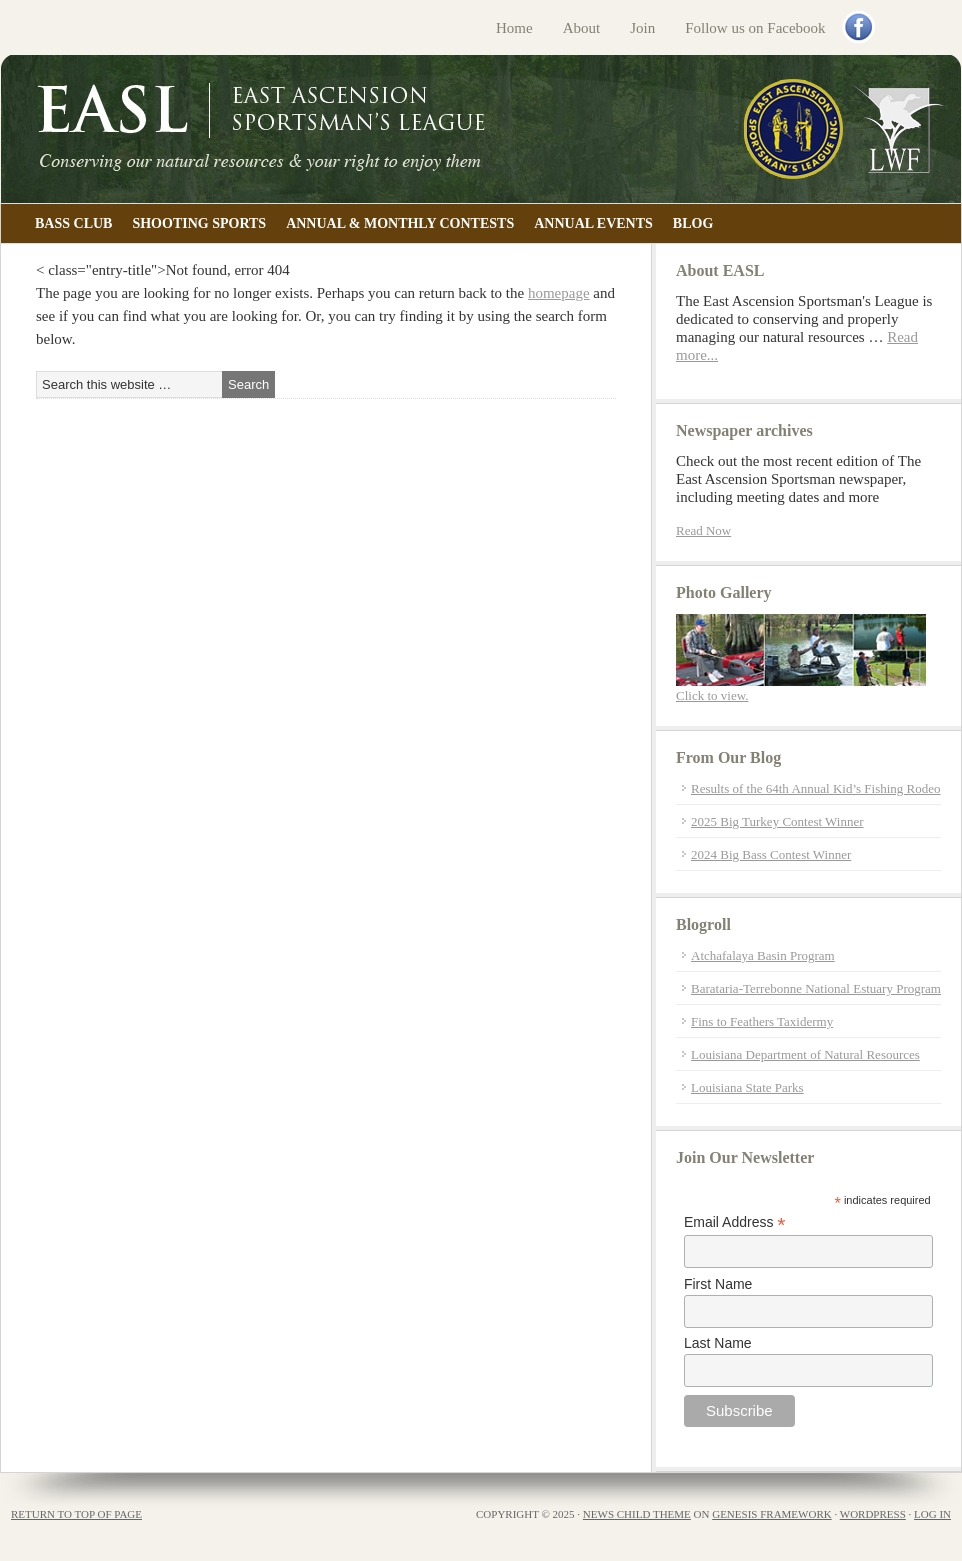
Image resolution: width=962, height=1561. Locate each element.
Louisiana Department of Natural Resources (805, 1054)
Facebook (860, 29)
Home (514, 28)
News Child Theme (637, 1514)
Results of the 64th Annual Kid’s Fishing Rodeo (816, 788)
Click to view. (712, 695)
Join (642, 28)
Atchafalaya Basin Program (763, 955)
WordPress (873, 1514)
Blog (693, 223)
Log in (932, 1514)
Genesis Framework (771, 1514)
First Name (718, 1284)
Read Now (703, 530)
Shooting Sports (199, 223)
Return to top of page (76, 1514)
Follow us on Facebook (755, 28)
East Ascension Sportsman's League (481, 129)
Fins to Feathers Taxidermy (762, 1021)
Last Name (718, 1343)
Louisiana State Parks (747, 1087)
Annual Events (593, 223)
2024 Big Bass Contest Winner (771, 854)
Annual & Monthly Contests (400, 223)
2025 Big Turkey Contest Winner (777, 821)
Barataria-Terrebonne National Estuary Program (816, 988)
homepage (559, 293)
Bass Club (73, 223)
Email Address (735, 1222)
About (582, 28)
